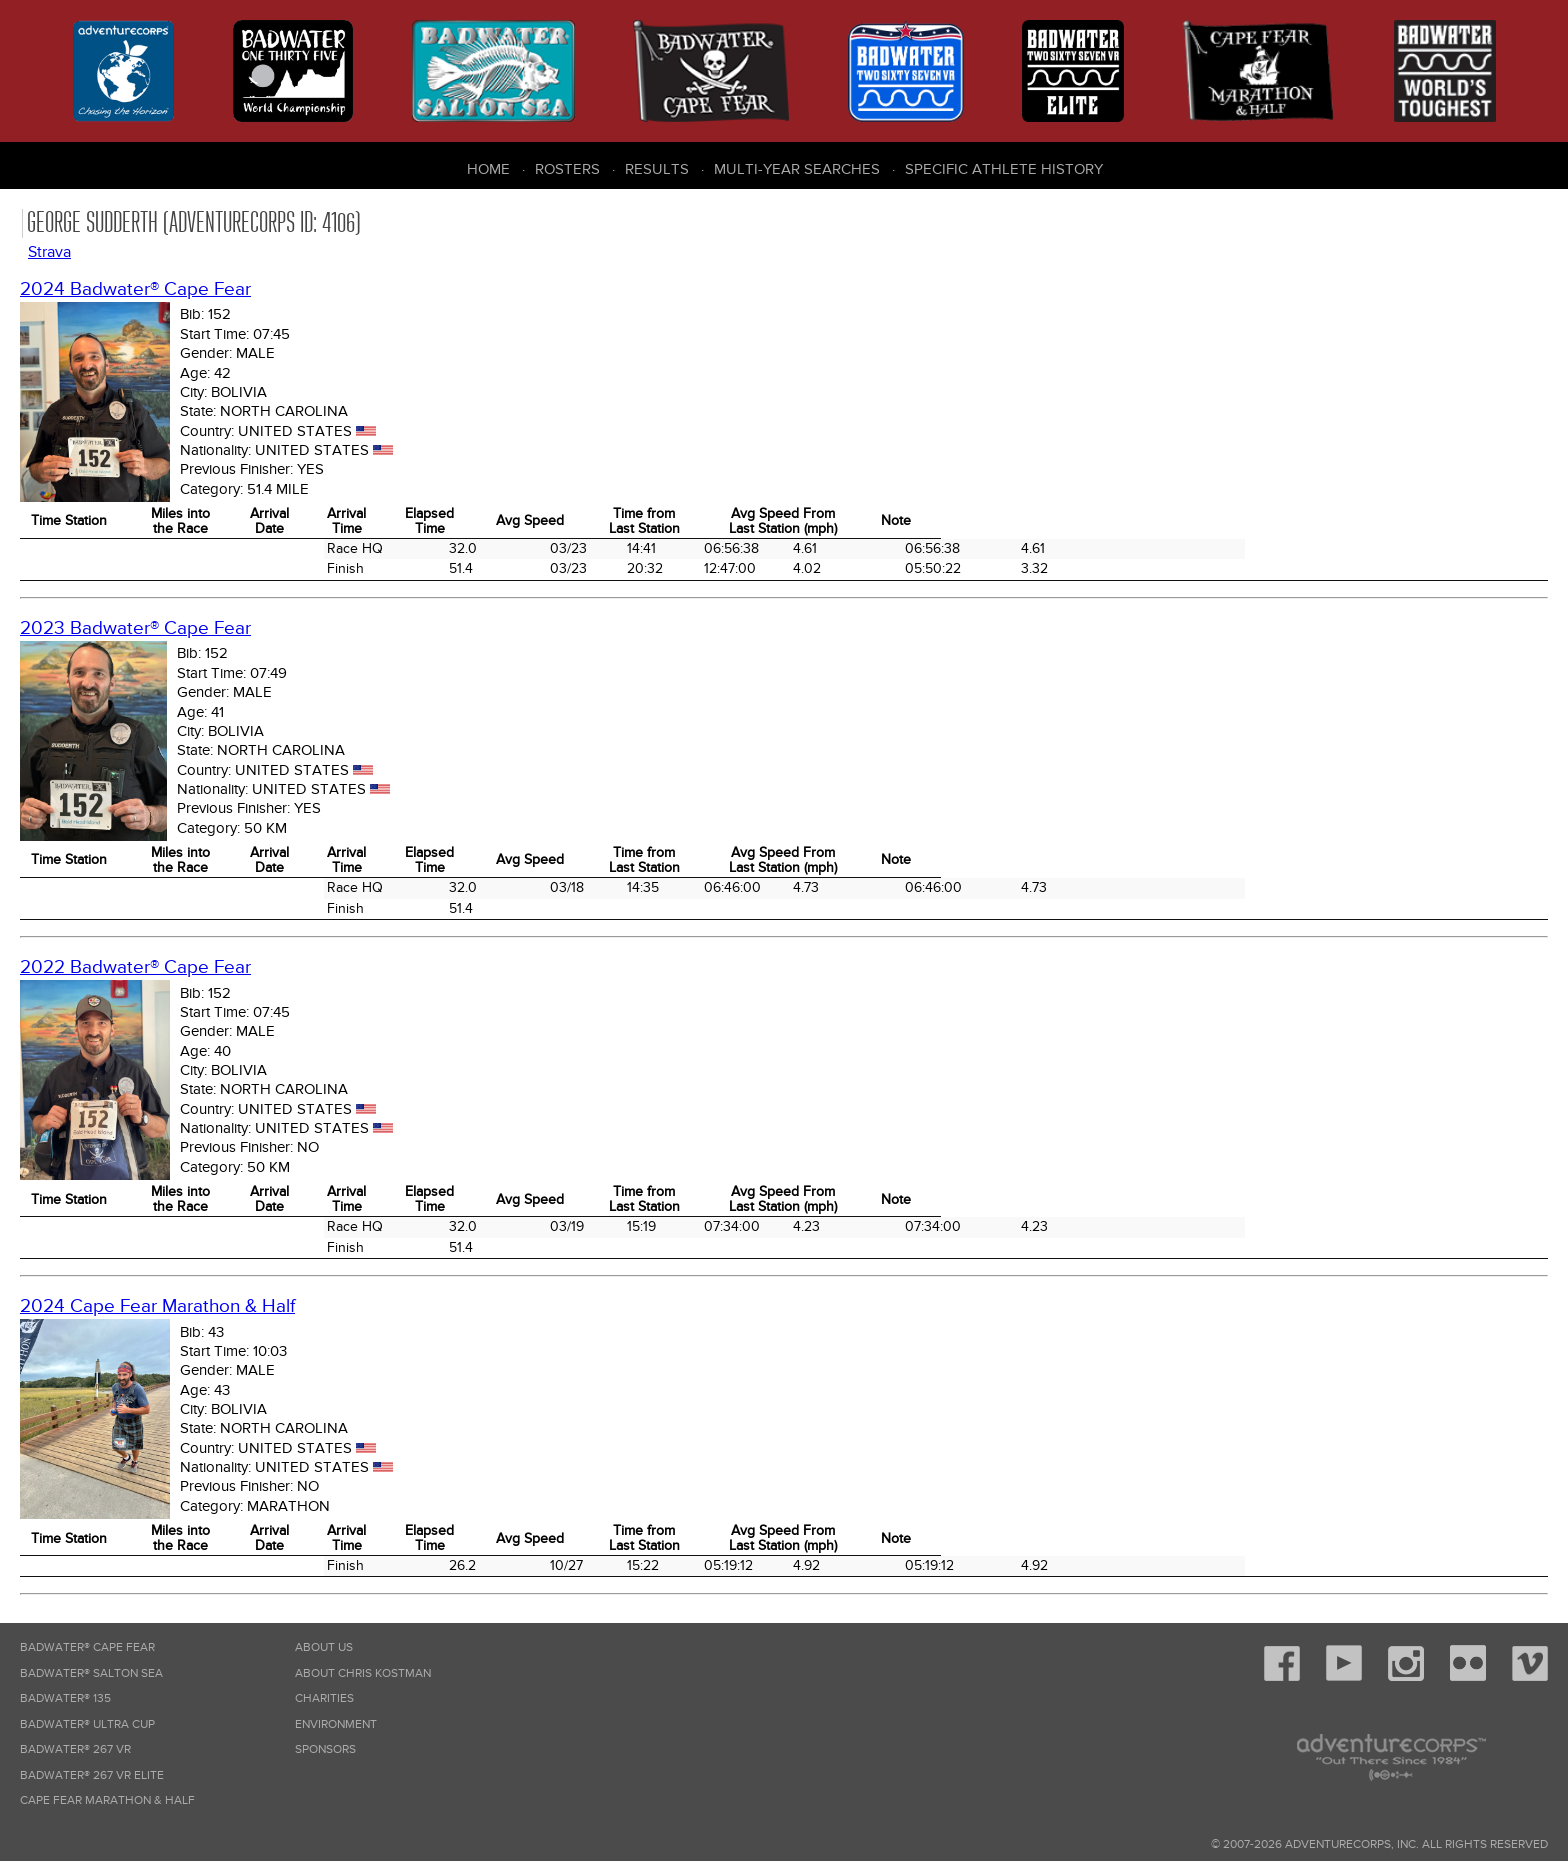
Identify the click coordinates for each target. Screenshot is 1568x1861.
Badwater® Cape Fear (87, 1647)
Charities (324, 1698)
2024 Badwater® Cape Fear (135, 289)
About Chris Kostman (363, 1673)
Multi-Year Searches (797, 169)
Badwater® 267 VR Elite (92, 1775)
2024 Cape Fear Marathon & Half (157, 1306)
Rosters (567, 169)
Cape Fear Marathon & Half (107, 1800)
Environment (336, 1724)
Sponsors (325, 1749)
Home (488, 169)
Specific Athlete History (1004, 169)
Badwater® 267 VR (75, 1749)
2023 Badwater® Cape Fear (135, 628)
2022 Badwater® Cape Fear (135, 967)
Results (657, 169)
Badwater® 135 (65, 1698)
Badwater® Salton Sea (91, 1673)
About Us (324, 1647)
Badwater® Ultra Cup (87, 1724)
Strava (49, 252)
